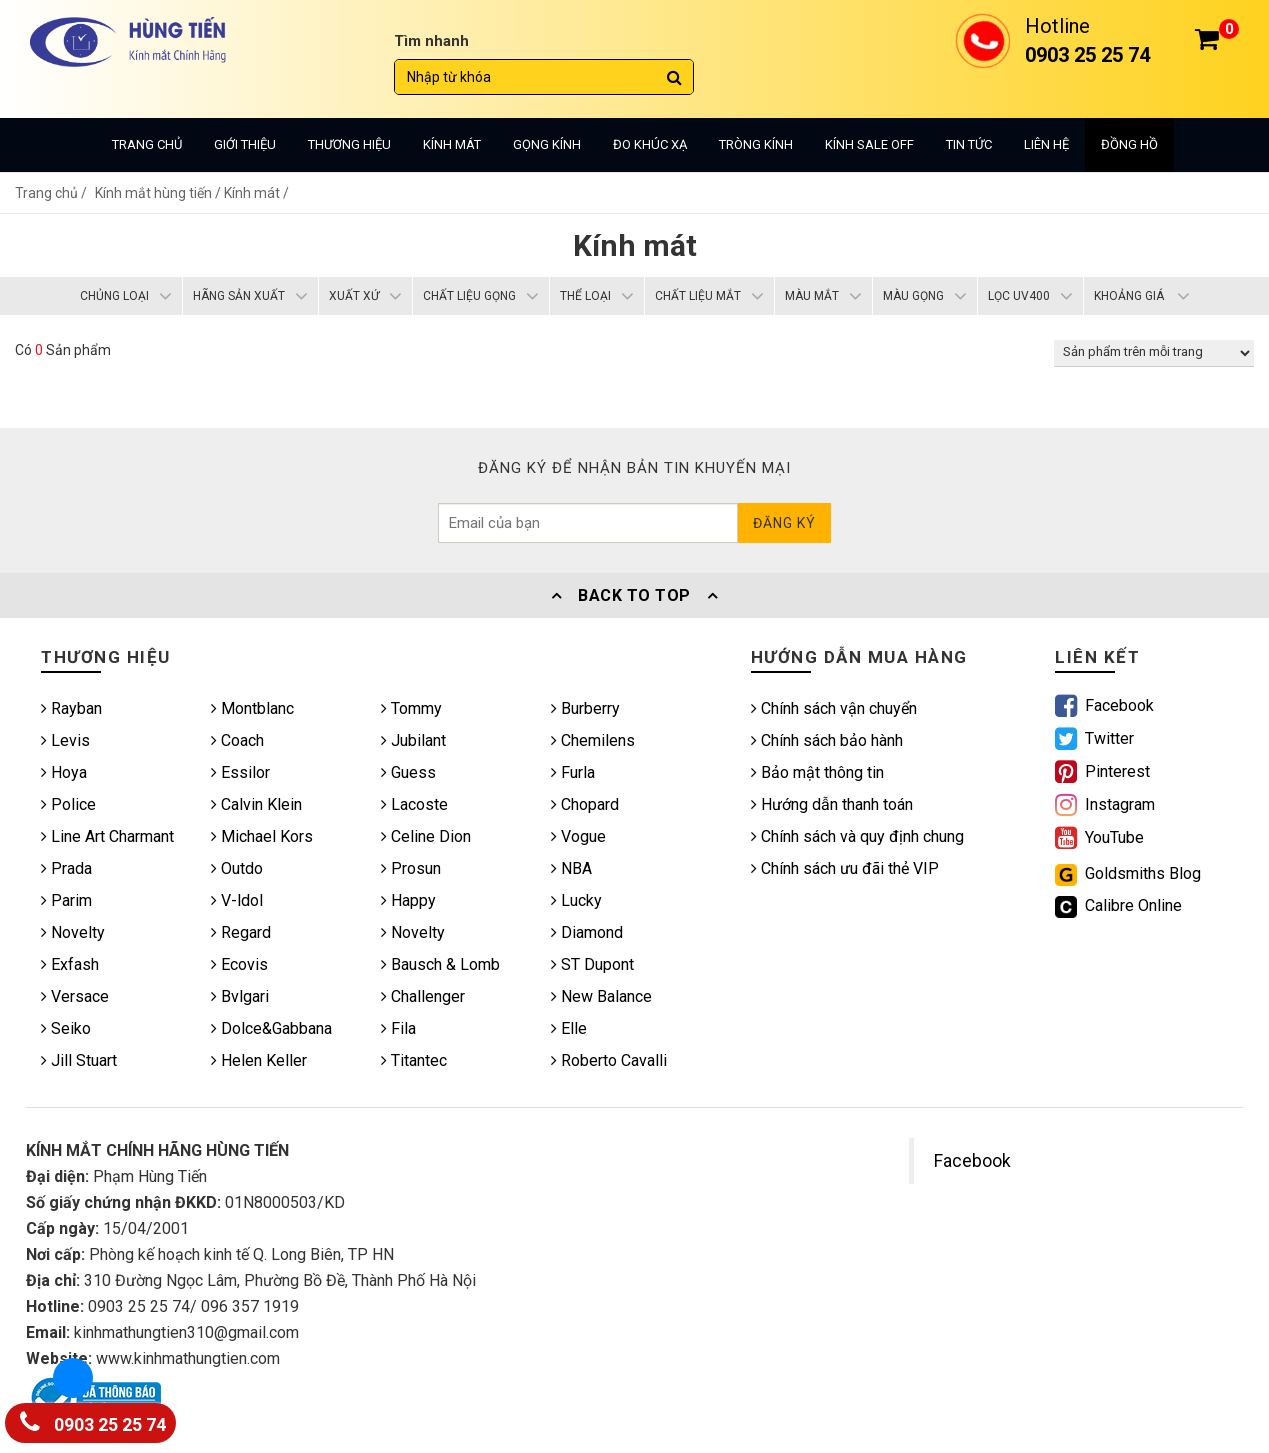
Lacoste (414, 804)
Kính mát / (256, 193)
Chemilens (593, 740)
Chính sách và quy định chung (857, 836)
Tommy (411, 708)
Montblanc (252, 708)
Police (68, 804)
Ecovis (239, 964)
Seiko (66, 1028)
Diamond (587, 932)
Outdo (237, 868)
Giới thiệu (245, 144)
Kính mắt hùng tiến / (159, 193)
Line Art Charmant (107, 836)
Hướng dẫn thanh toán (832, 804)
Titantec (414, 1060)
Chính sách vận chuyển (834, 708)
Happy (408, 900)
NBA (571, 868)
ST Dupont (592, 964)
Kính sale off (869, 144)
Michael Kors (262, 836)
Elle (569, 1028)
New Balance (601, 996)
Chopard (585, 804)
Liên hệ (1046, 144)
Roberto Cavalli (609, 1060)
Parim (66, 900)
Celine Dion (426, 836)
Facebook (972, 1161)
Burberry (585, 708)
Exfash (70, 964)
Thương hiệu (349, 144)
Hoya (64, 772)
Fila (398, 1028)
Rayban (71, 708)
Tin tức (969, 144)
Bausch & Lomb (440, 964)
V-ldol (237, 900)
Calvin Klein (256, 804)
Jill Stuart (79, 1060)
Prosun (411, 868)
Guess (408, 772)
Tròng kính (756, 144)
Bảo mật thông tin (817, 772)
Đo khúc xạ (650, 144)
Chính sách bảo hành (827, 740)
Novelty (73, 932)
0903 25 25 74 (93, 1420)
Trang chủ (147, 144)
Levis (65, 740)
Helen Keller (259, 1060)
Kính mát (452, 144)
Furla (573, 772)
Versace (75, 996)
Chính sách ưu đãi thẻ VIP (845, 868)
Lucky (576, 900)
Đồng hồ (1129, 144)
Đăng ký (784, 523)
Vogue (578, 836)
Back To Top (635, 595)
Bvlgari (240, 996)
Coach (237, 740)
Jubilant (413, 740)
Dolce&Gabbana (271, 1028)
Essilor (240, 772)
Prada (66, 868)
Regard (241, 932)
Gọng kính (547, 144)
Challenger (423, 996)
